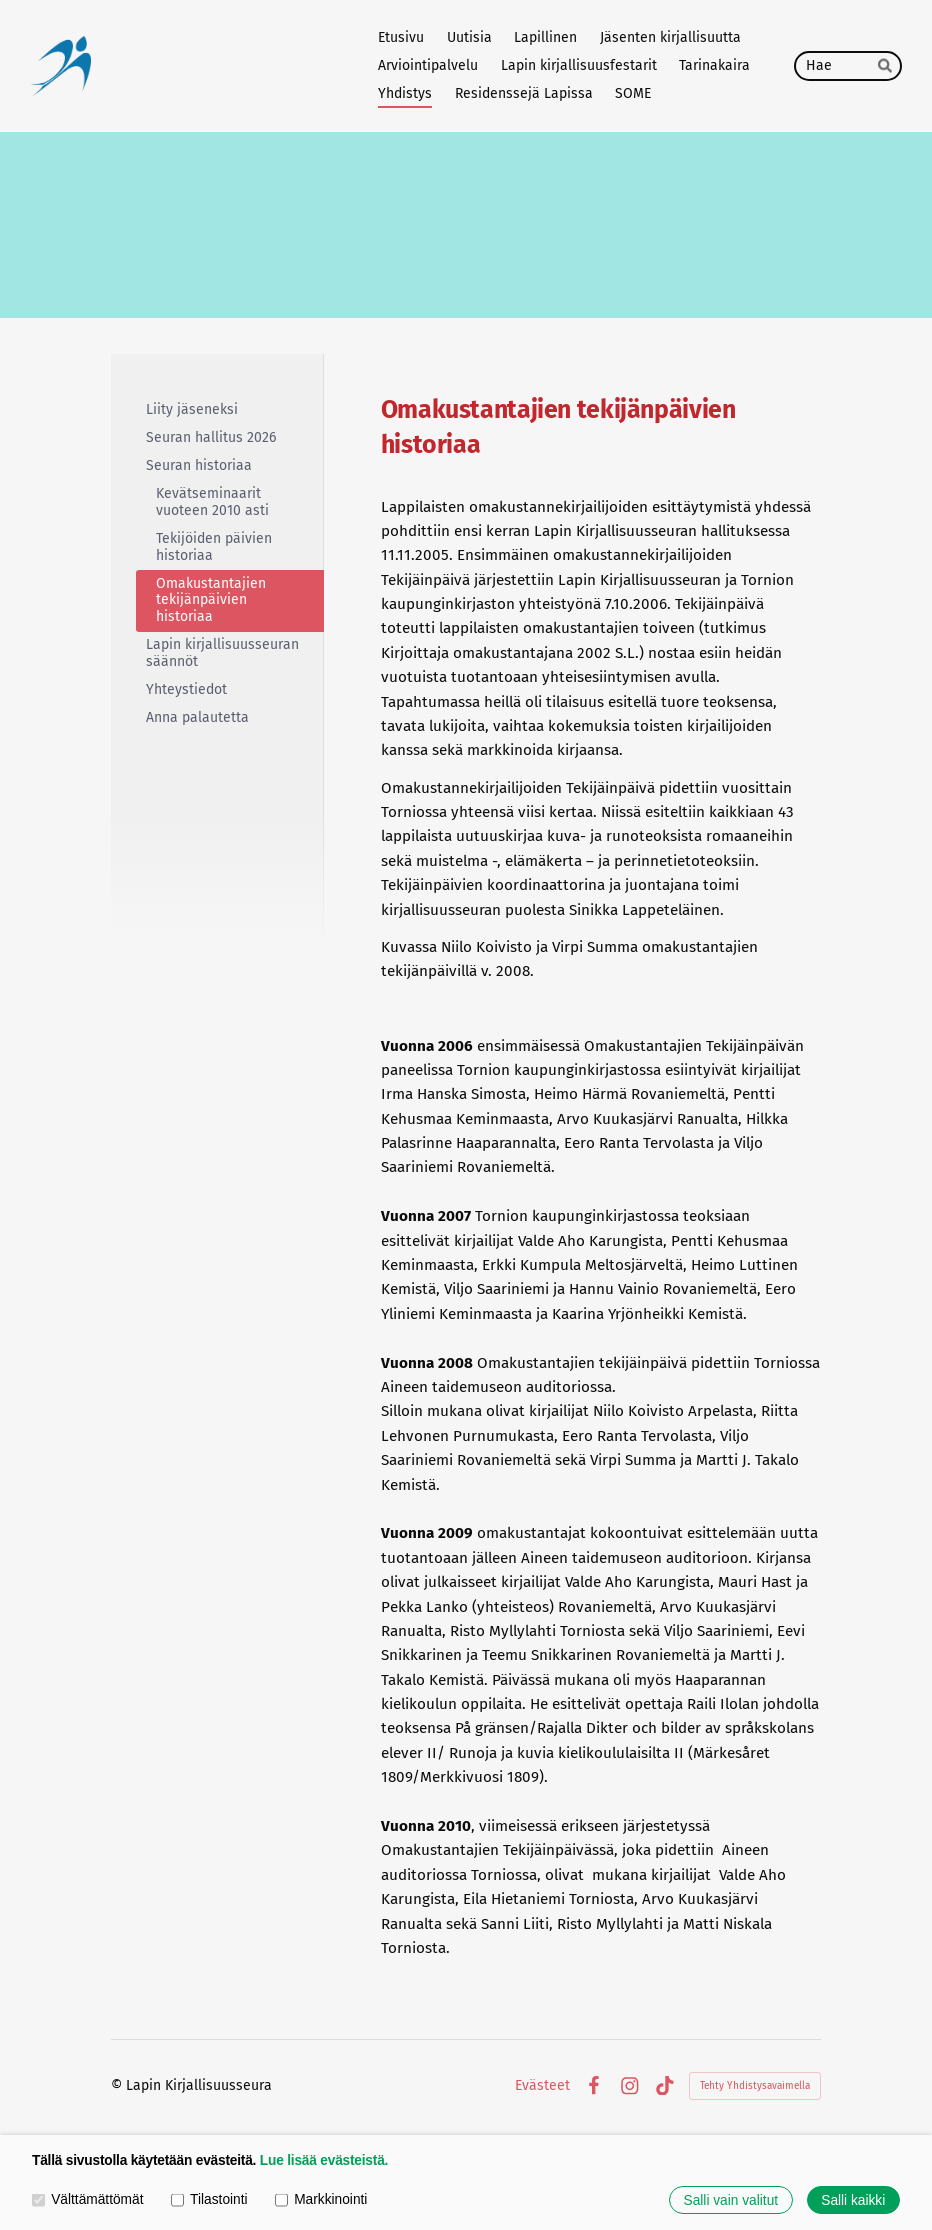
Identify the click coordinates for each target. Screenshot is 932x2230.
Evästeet (542, 2086)
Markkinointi (321, 2199)
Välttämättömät (87, 2199)
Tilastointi (209, 2199)
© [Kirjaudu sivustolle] (118, 2085)
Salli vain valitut (731, 2200)
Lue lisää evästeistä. (324, 2160)
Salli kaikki (853, 2200)
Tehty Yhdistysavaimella (755, 2086)
